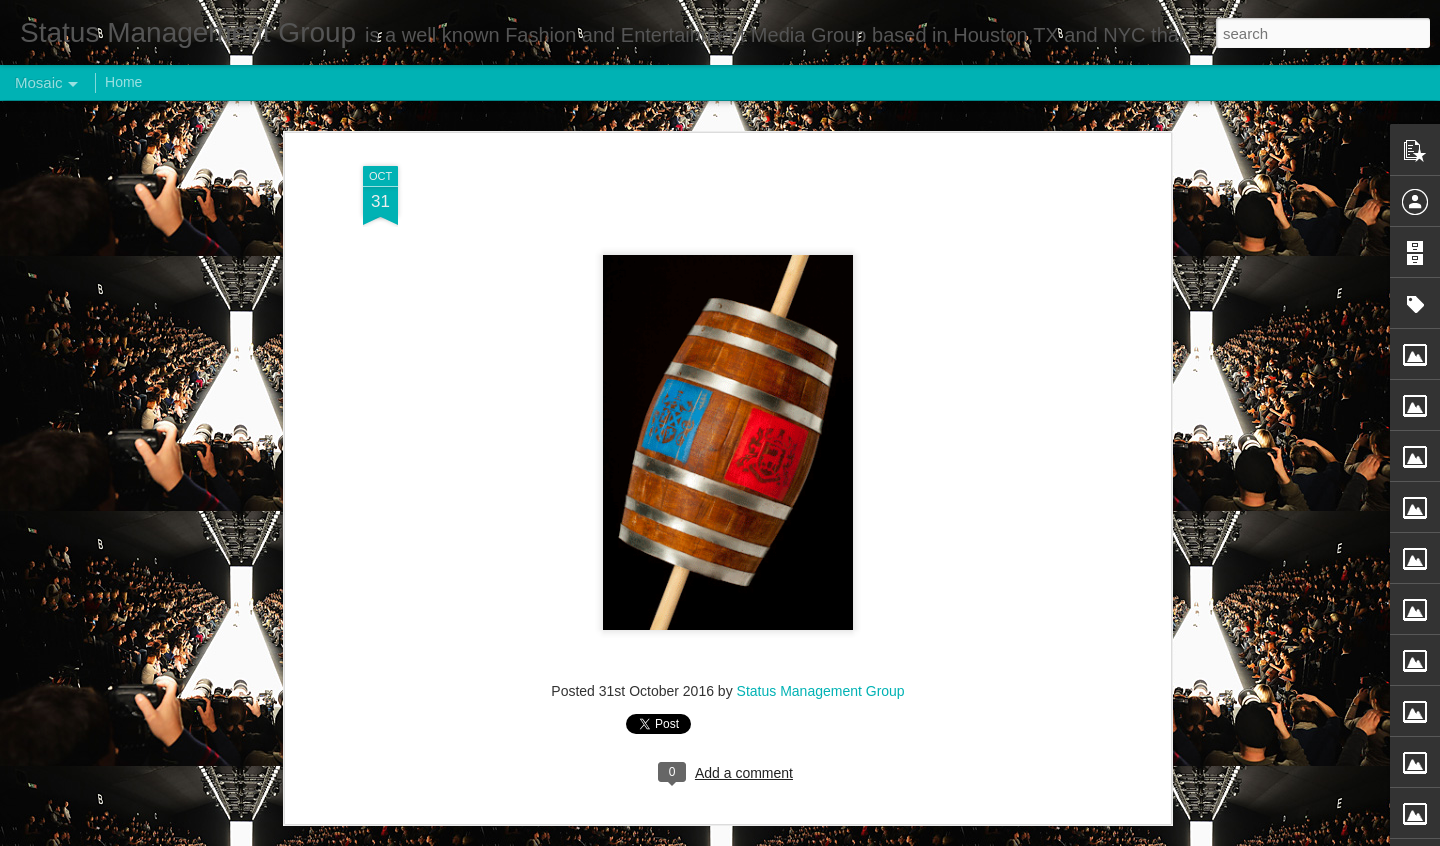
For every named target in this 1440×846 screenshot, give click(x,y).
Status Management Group (821, 691)
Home (123, 82)
